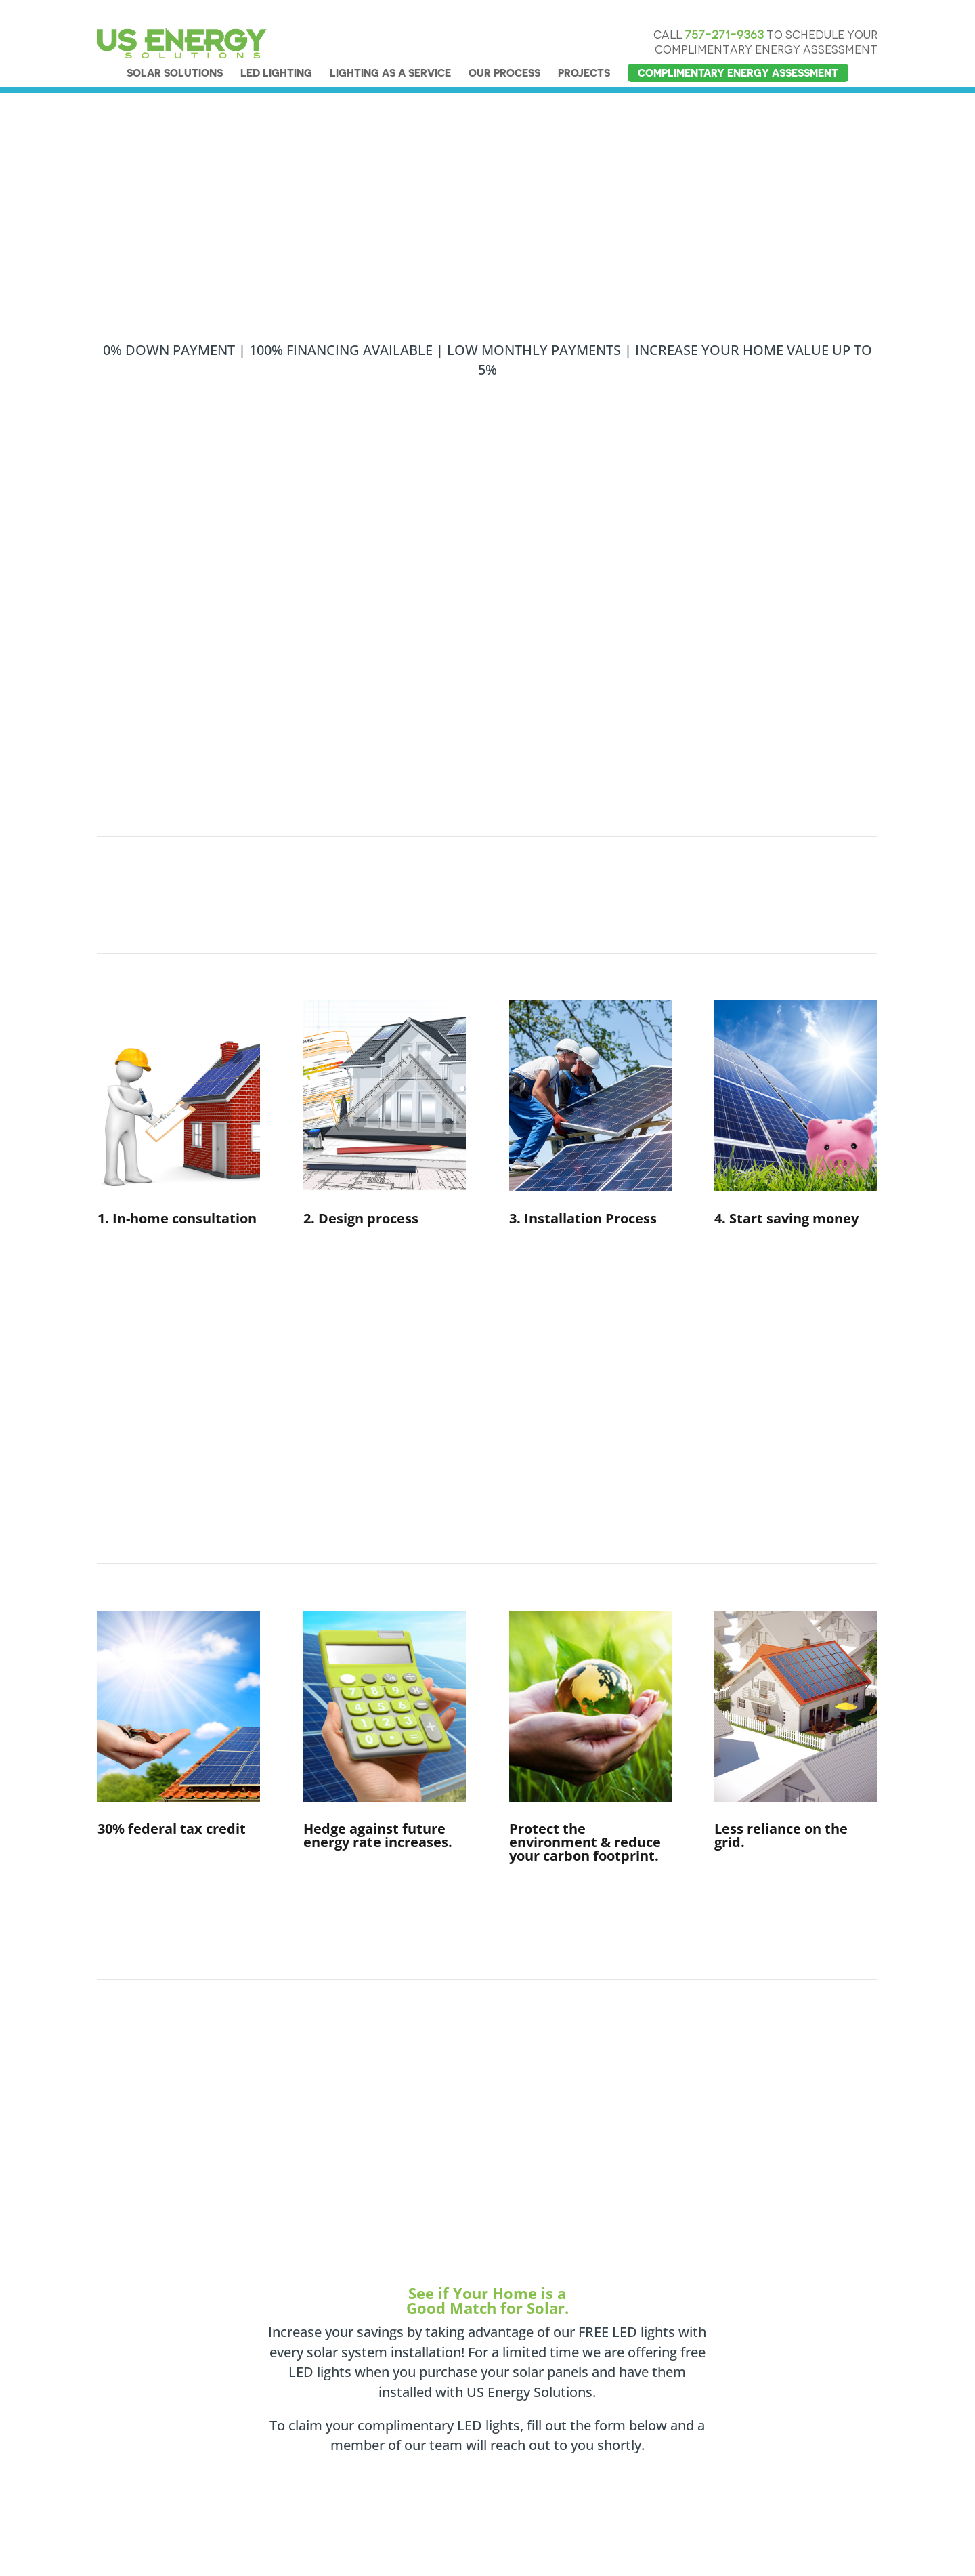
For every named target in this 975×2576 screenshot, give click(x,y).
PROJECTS (584, 48)
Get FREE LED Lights (436, 1417)
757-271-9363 (724, 10)
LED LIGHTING (276, 48)
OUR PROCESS (504, 48)
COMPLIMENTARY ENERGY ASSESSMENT (738, 48)
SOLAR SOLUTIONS (175, 48)
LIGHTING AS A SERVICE (390, 48)
